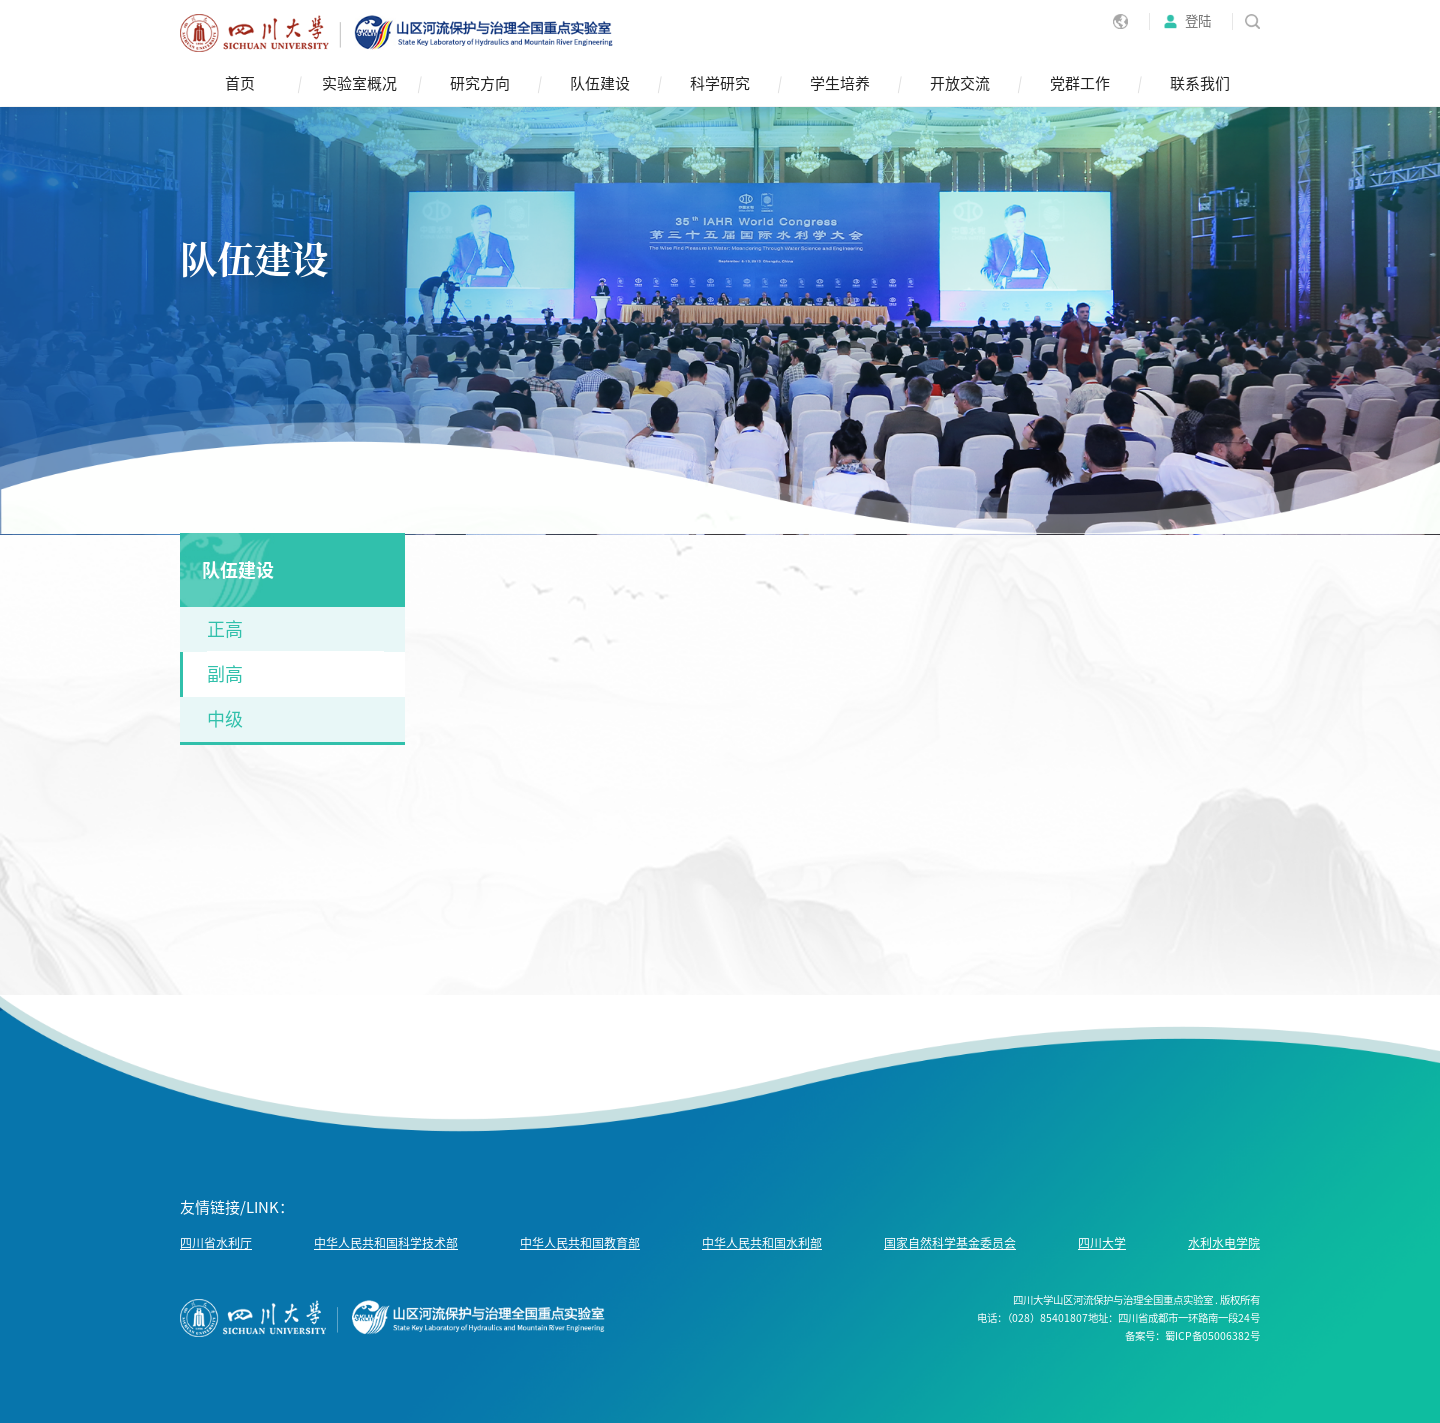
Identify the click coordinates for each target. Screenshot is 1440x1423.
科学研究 (720, 83)
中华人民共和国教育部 (580, 1243)
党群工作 (1080, 83)
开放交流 (960, 83)
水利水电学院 (1224, 1243)
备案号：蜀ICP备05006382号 (1192, 1336)
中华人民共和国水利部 (762, 1243)
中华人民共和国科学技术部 (386, 1243)
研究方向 (480, 83)
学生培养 (840, 83)
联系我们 (1200, 83)
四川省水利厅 (216, 1243)
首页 (240, 83)
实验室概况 (359, 83)
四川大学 (1102, 1243)
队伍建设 (600, 83)
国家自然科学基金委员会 (950, 1243)
